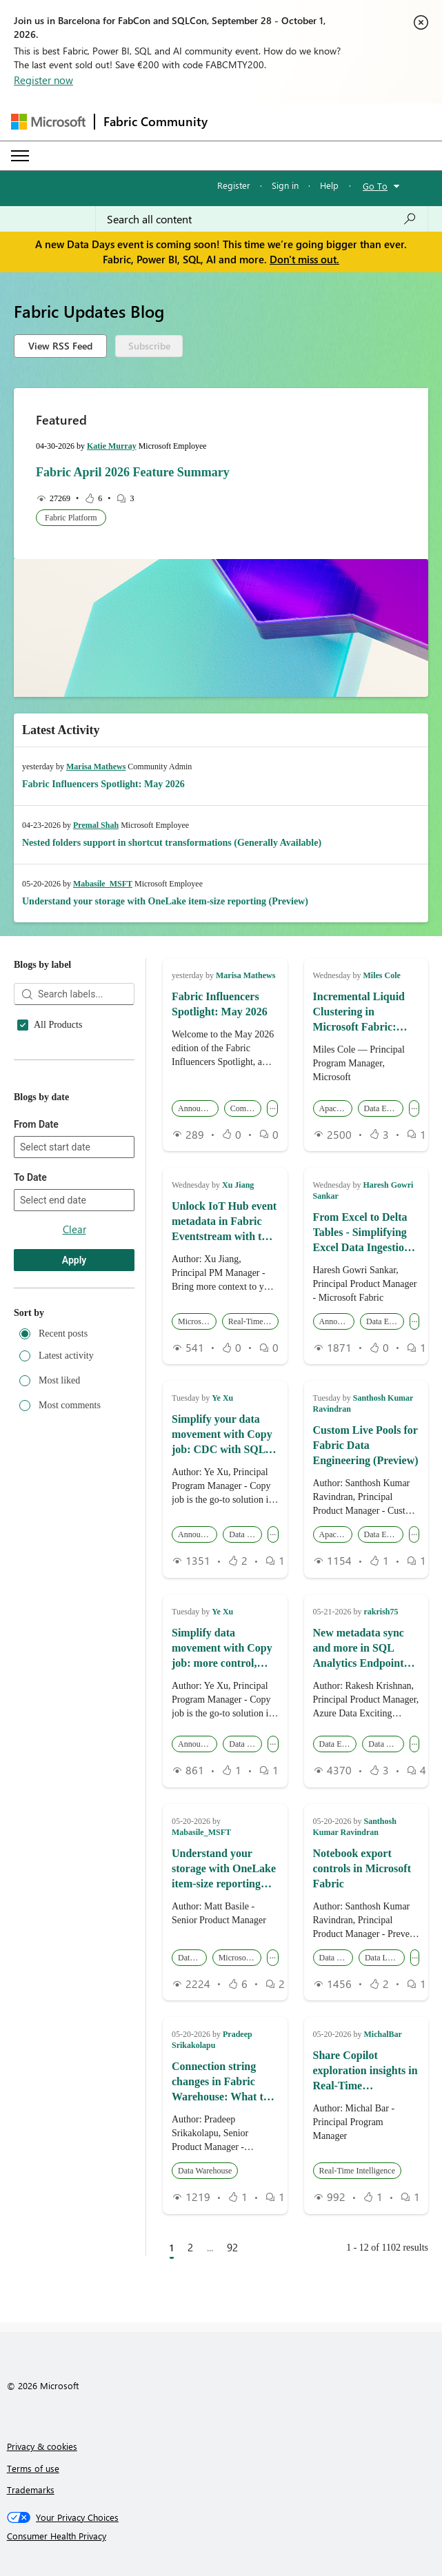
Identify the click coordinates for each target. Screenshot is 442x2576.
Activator (52, 1046)
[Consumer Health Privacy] (221, 2536)
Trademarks (30, 2489)
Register (233, 185)
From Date (36, 1304)
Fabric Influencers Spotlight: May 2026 (103, 784)
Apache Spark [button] (335, 1108)
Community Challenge (77, 1190)
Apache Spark (61, 1149)
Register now (43, 80)
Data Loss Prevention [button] (385, 1958)
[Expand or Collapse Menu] (20, 155)
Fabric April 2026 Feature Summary (133, 472)
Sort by (29, 1493)
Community (57, 1170)
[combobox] (261, 219)
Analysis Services (68, 1087)
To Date (30, 1357)
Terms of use (33, 2468)
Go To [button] (375, 186)
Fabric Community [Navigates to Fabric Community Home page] (155, 121)
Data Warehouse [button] (386, 1744)
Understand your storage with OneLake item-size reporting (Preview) (165, 901)
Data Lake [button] (192, 1958)
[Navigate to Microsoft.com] (48, 122)
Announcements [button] (198, 1108)
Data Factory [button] (245, 1534)
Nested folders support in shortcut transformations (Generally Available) (171, 843)
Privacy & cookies (42, 2446)
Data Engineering (67, 1211)
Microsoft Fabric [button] (197, 1321)
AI (39, 1066)
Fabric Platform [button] (71, 518)
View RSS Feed (60, 345)
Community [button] (246, 1108)
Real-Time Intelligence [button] (253, 1321)
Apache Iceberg (64, 1128)
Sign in (285, 185)
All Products (58, 1025)
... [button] (273, 1106)
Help (329, 185)
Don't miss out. (304, 259)
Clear (74, 1409)
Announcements (65, 1108)
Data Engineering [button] (384, 1108)
